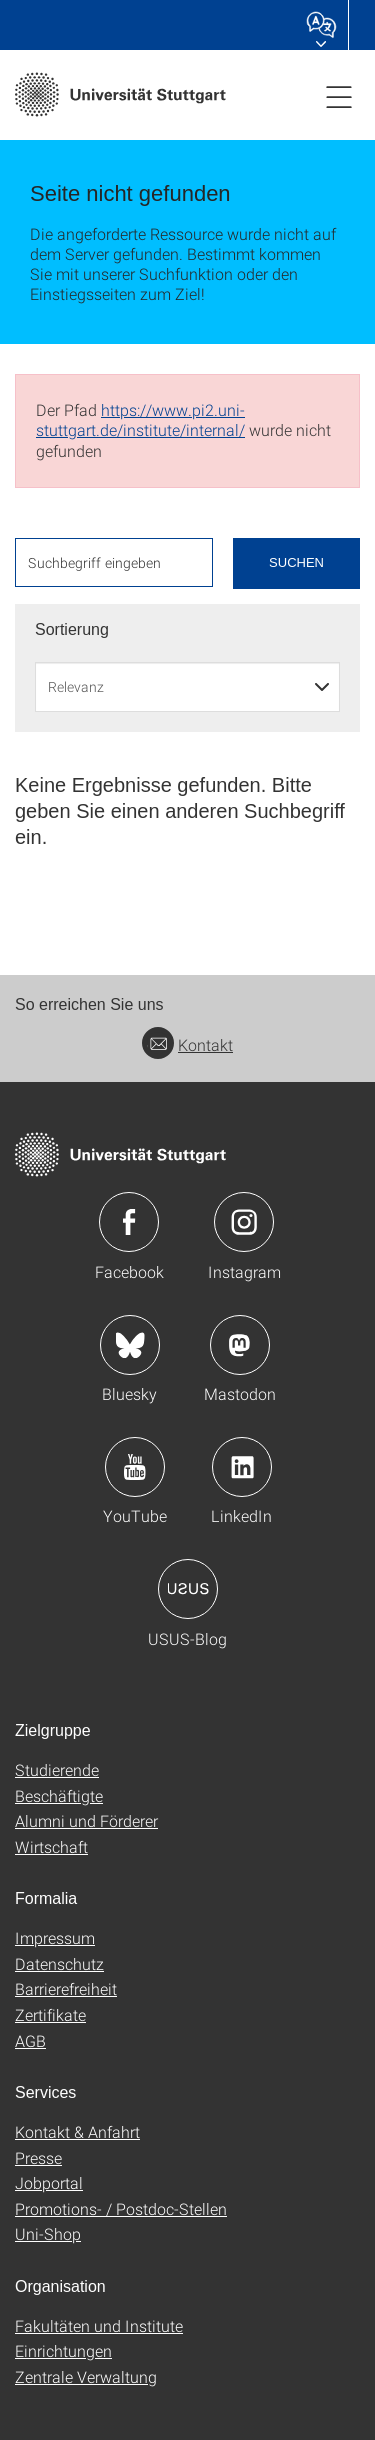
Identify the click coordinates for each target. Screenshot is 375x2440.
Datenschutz (59, 1963)
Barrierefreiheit (66, 1988)
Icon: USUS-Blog (188, 1589)
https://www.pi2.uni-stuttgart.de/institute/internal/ (140, 420)
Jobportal (49, 2182)
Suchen (296, 562)
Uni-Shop (48, 2233)
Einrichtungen (63, 2350)
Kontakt (187, 1044)
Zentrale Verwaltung (86, 2376)
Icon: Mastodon (240, 1345)
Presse (38, 2157)
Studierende (57, 1769)
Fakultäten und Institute (99, 2325)
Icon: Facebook (129, 1222)
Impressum (55, 1937)
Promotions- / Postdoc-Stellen (121, 2208)
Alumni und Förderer (86, 1820)
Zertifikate (50, 2014)
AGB (30, 2040)
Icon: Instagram (244, 1222)
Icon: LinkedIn (242, 1467)
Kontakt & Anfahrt (77, 2131)
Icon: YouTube (135, 1467)
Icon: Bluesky (130, 1345)
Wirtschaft (51, 1846)
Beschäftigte (59, 1795)
